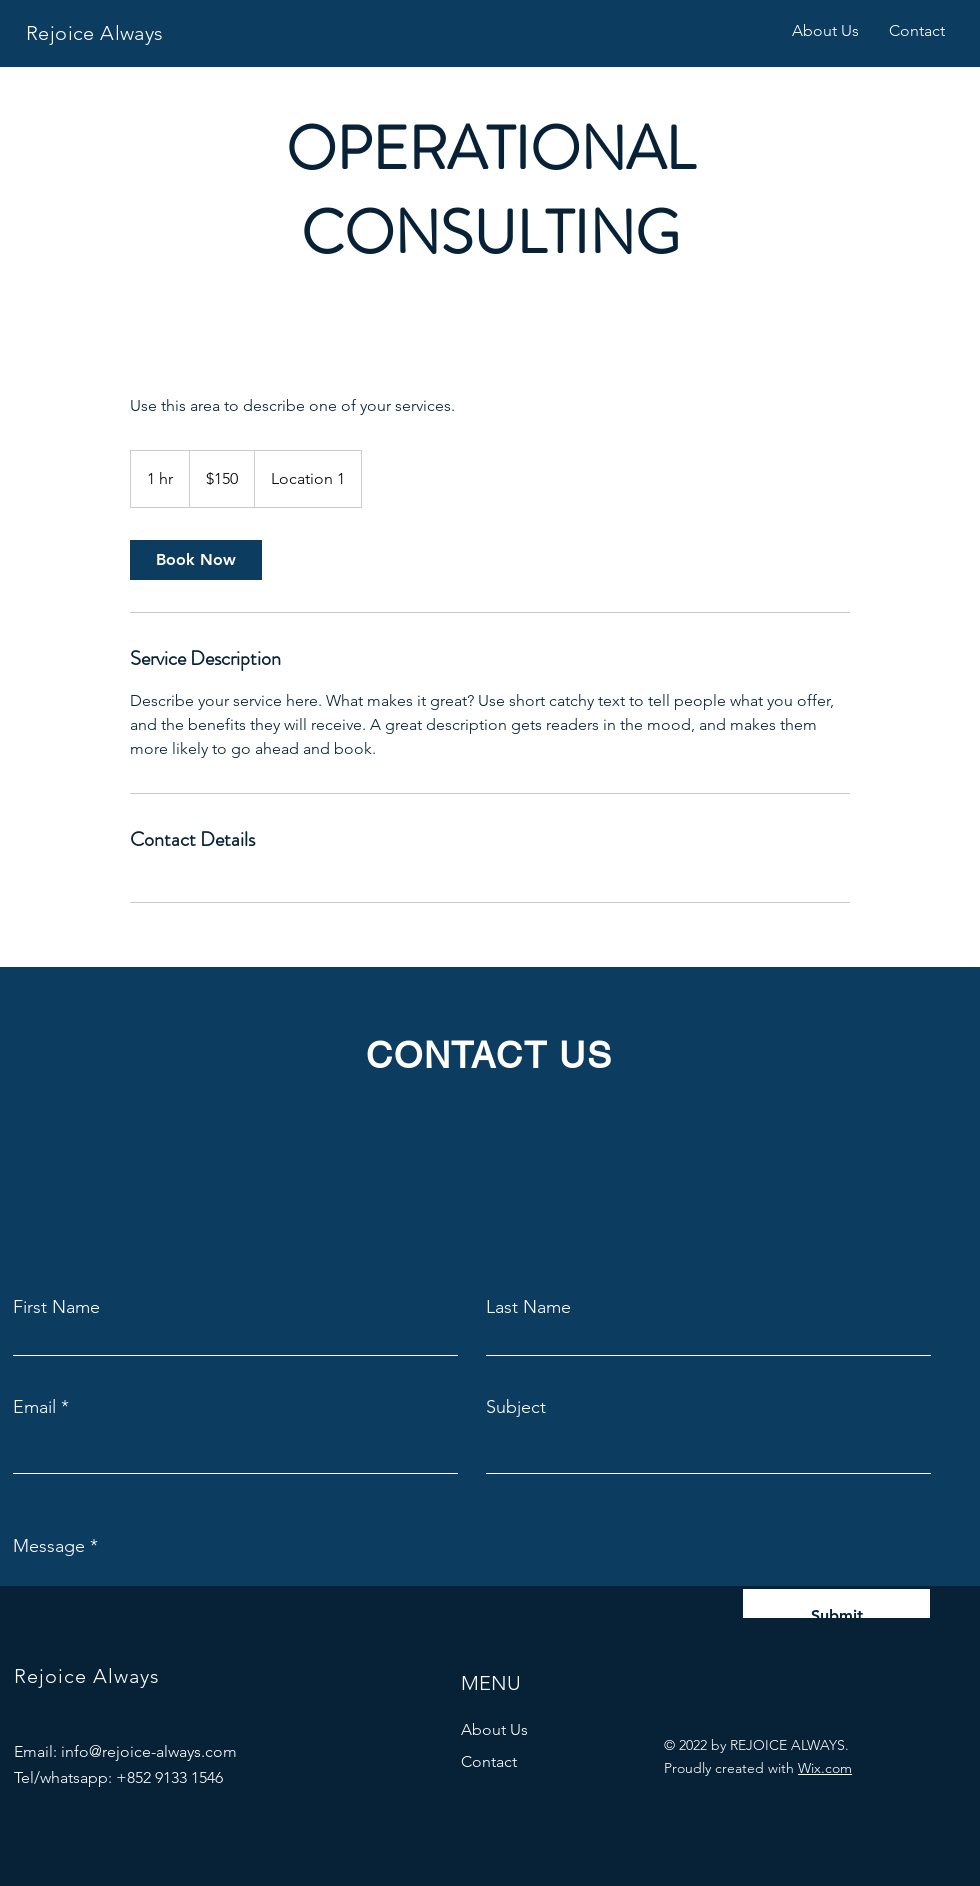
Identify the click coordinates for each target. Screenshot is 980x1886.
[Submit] (836, 1616)
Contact (489, 1761)
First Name (56, 1307)
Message (49, 1546)
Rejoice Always (95, 33)
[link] (196, 560)
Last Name (528, 1307)
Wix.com (825, 1768)
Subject (516, 1407)
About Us (494, 1729)
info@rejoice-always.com (149, 1751)
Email (34, 1407)
